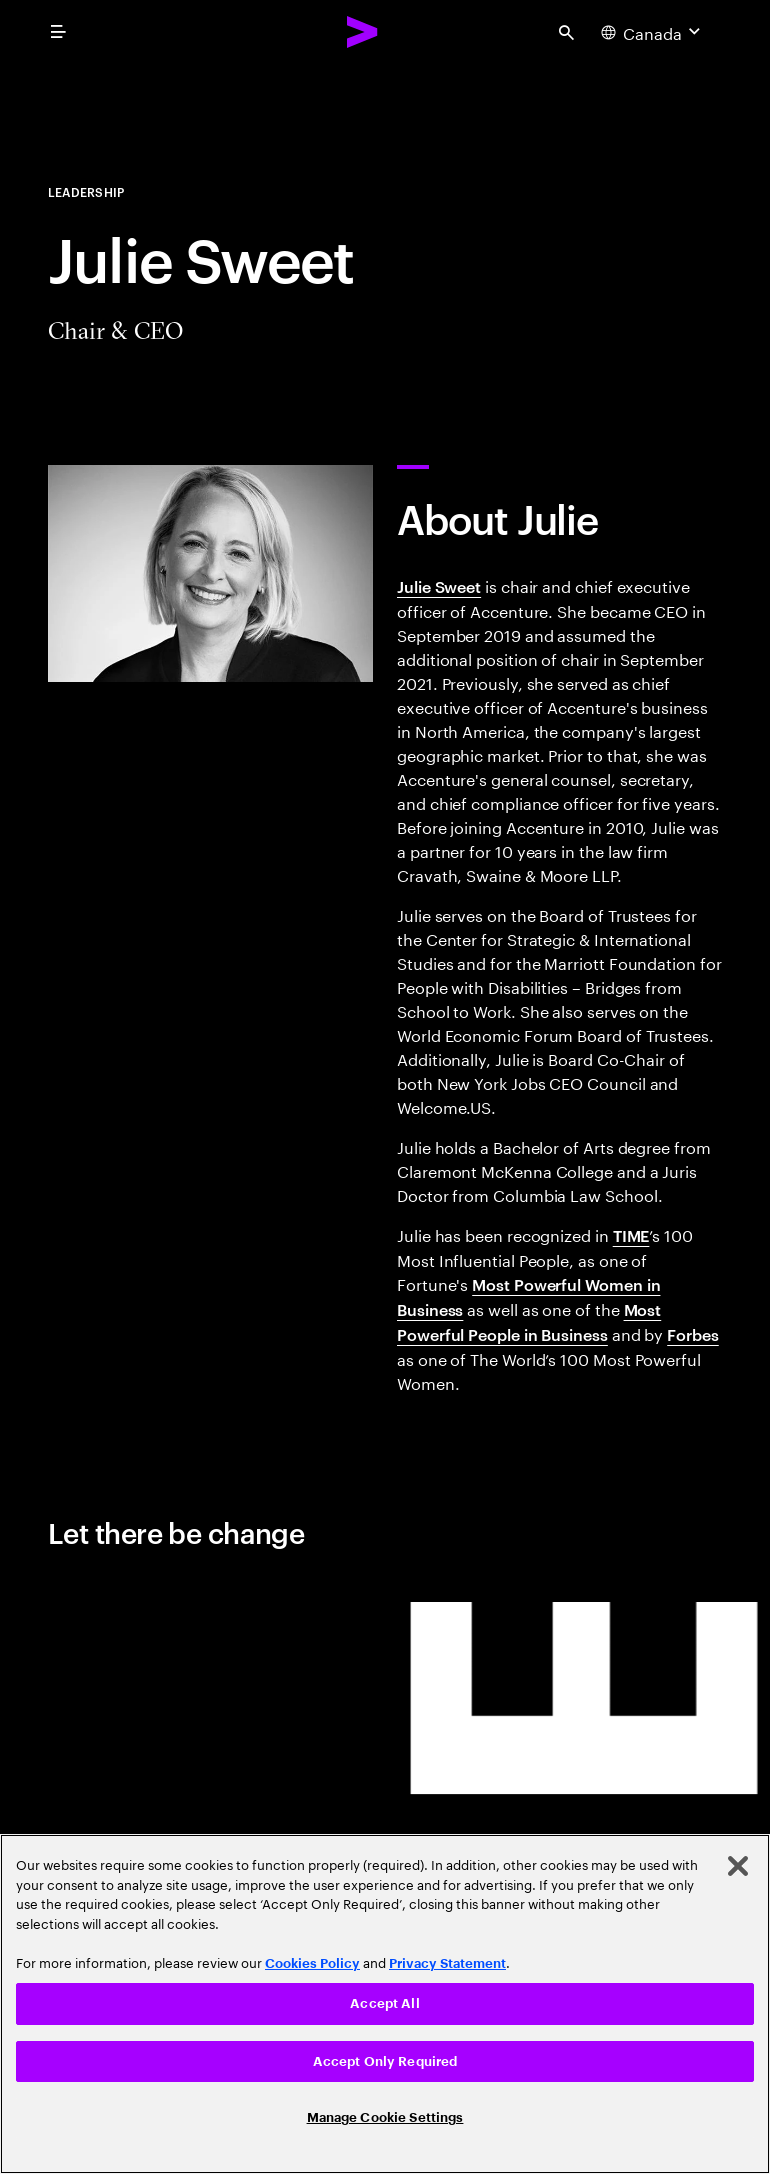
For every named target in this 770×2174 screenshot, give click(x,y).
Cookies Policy (312, 1963)
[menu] (58, 32)
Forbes (693, 1334)
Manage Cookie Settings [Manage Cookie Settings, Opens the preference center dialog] (385, 2117)
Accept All (384, 2003)
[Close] (738, 1866)
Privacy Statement (447, 1963)
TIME (631, 1235)
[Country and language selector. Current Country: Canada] (653, 32)
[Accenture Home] (363, 32)
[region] (385, 2004)
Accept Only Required (385, 2061)
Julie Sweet (439, 586)
